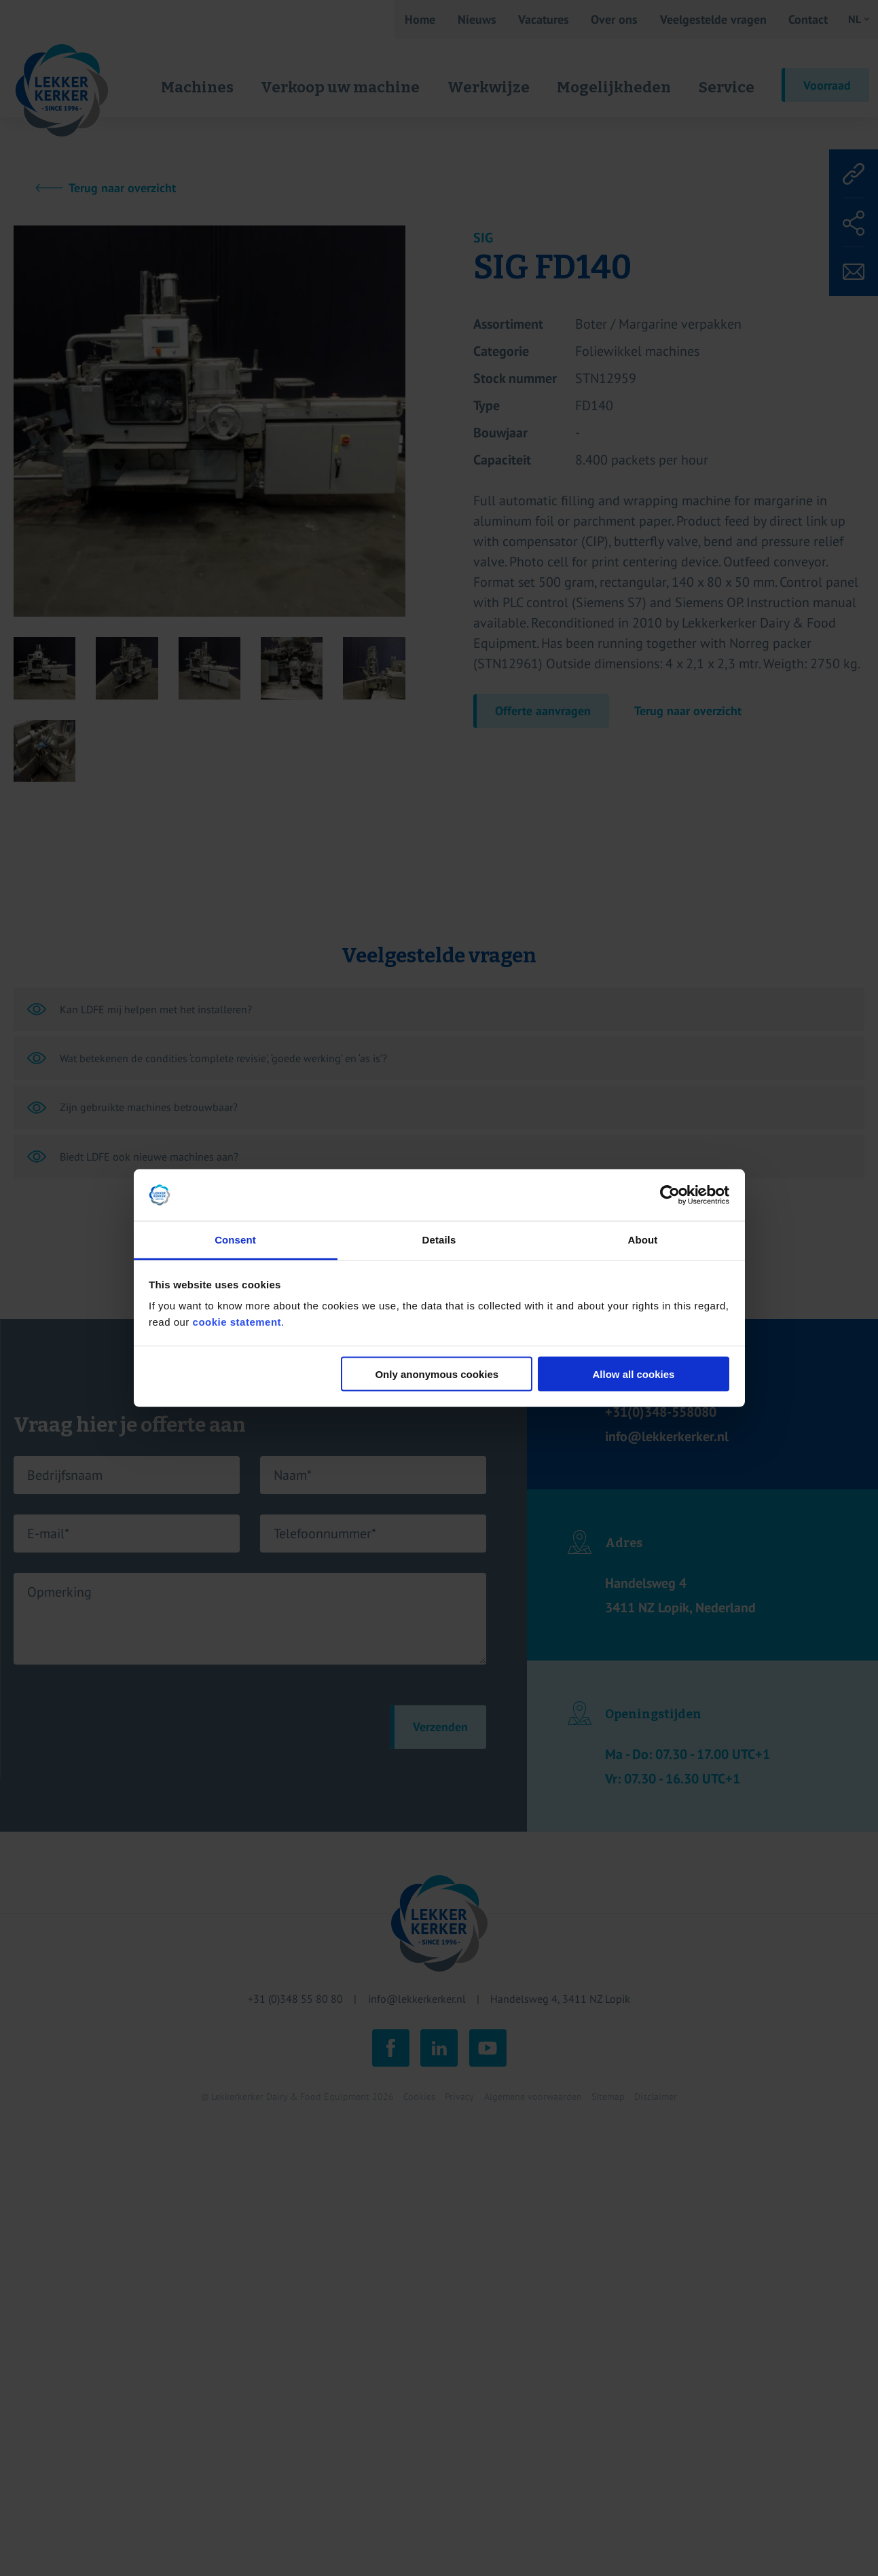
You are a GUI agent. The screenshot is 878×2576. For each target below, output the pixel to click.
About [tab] (643, 1240)
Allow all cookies (633, 1373)
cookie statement (237, 1322)
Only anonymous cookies (436, 1373)
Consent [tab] (235, 1240)
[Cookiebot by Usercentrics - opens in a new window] (669, 1195)
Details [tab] (439, 1240)
